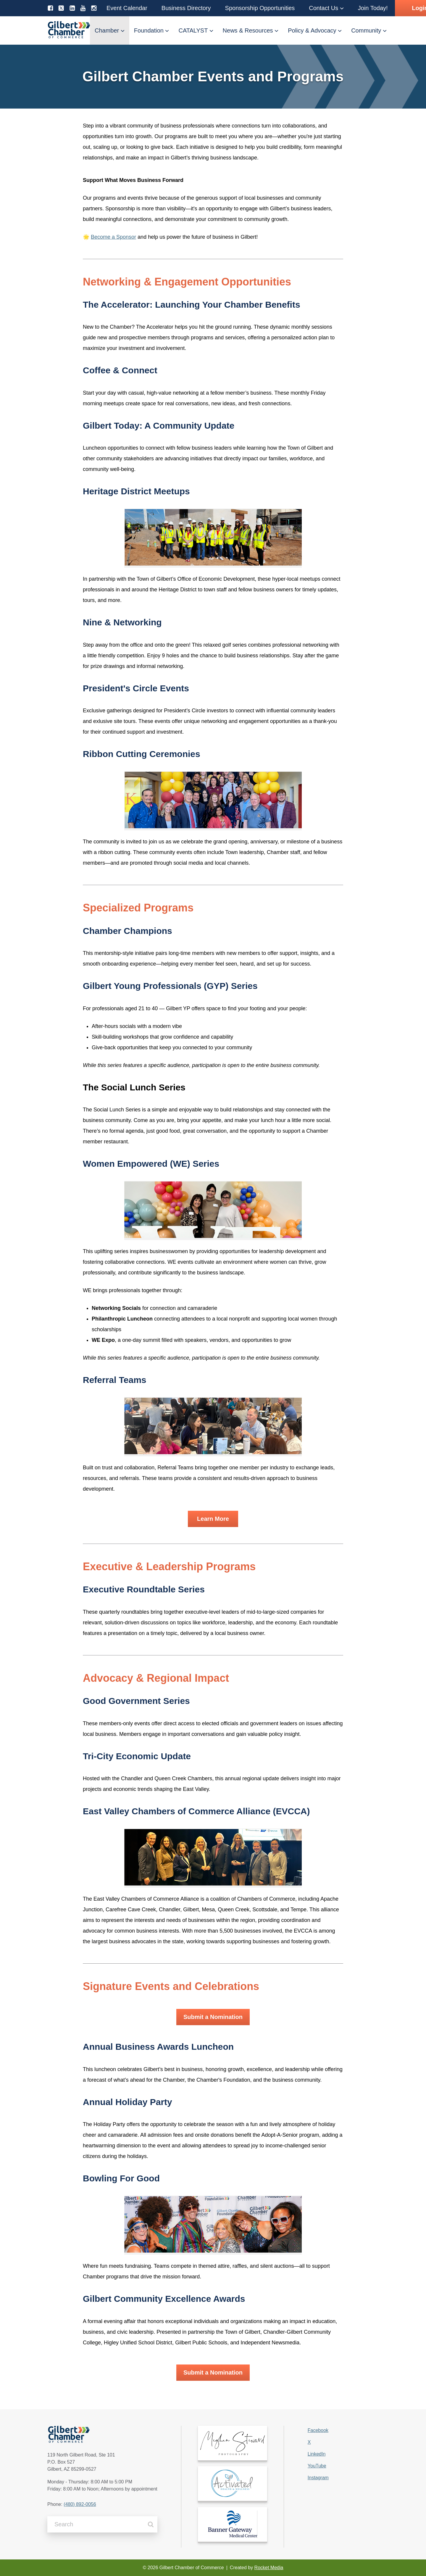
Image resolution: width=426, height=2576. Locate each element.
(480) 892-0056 (80, 2504)
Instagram (318, 2477)
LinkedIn (317, 2453)
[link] (232, 2443)
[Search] (150, 2524)
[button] (126, 8)
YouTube (317, 2465)
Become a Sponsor (113, 237)
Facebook (318, 2430)
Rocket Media (268, 2567)
